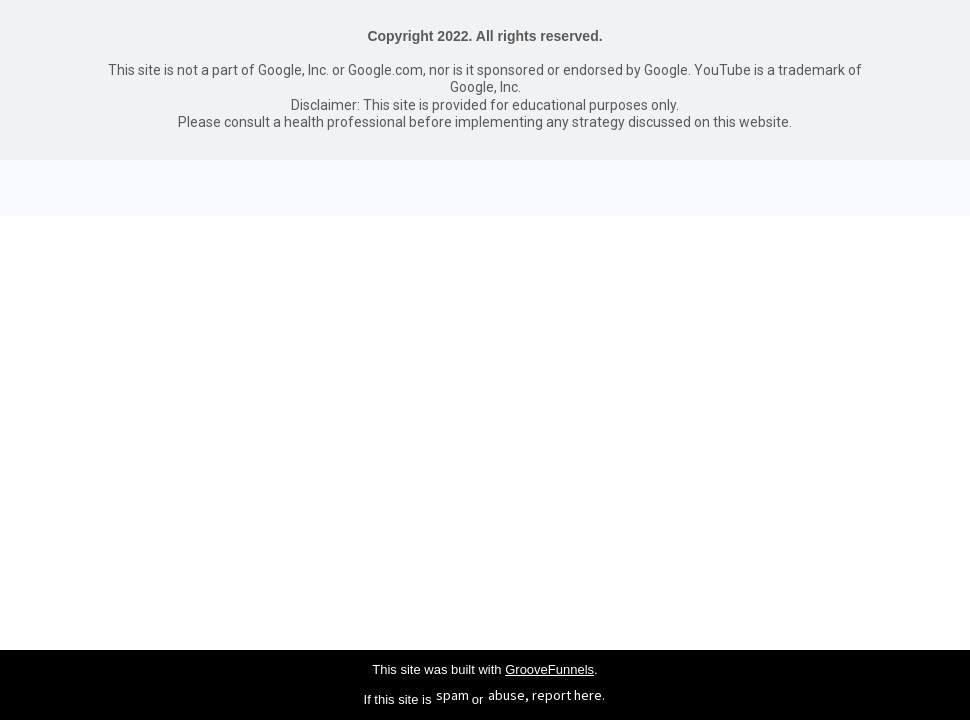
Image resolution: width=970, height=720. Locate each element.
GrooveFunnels (549, 669)
